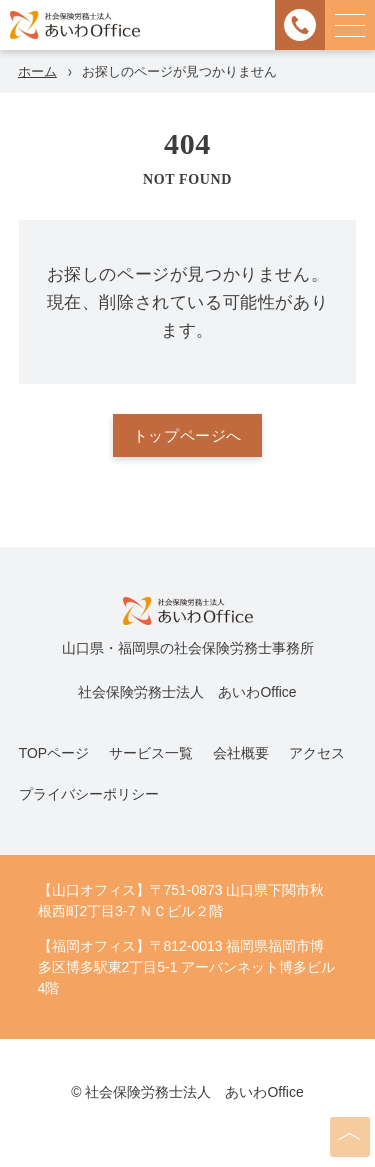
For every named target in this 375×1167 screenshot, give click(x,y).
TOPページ (54, 753)
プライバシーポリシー (89, 794)
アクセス (317, 753)
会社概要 (241, 753)
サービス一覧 (151, 753)
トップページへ (187, 435)
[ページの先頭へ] (350, 1137)
